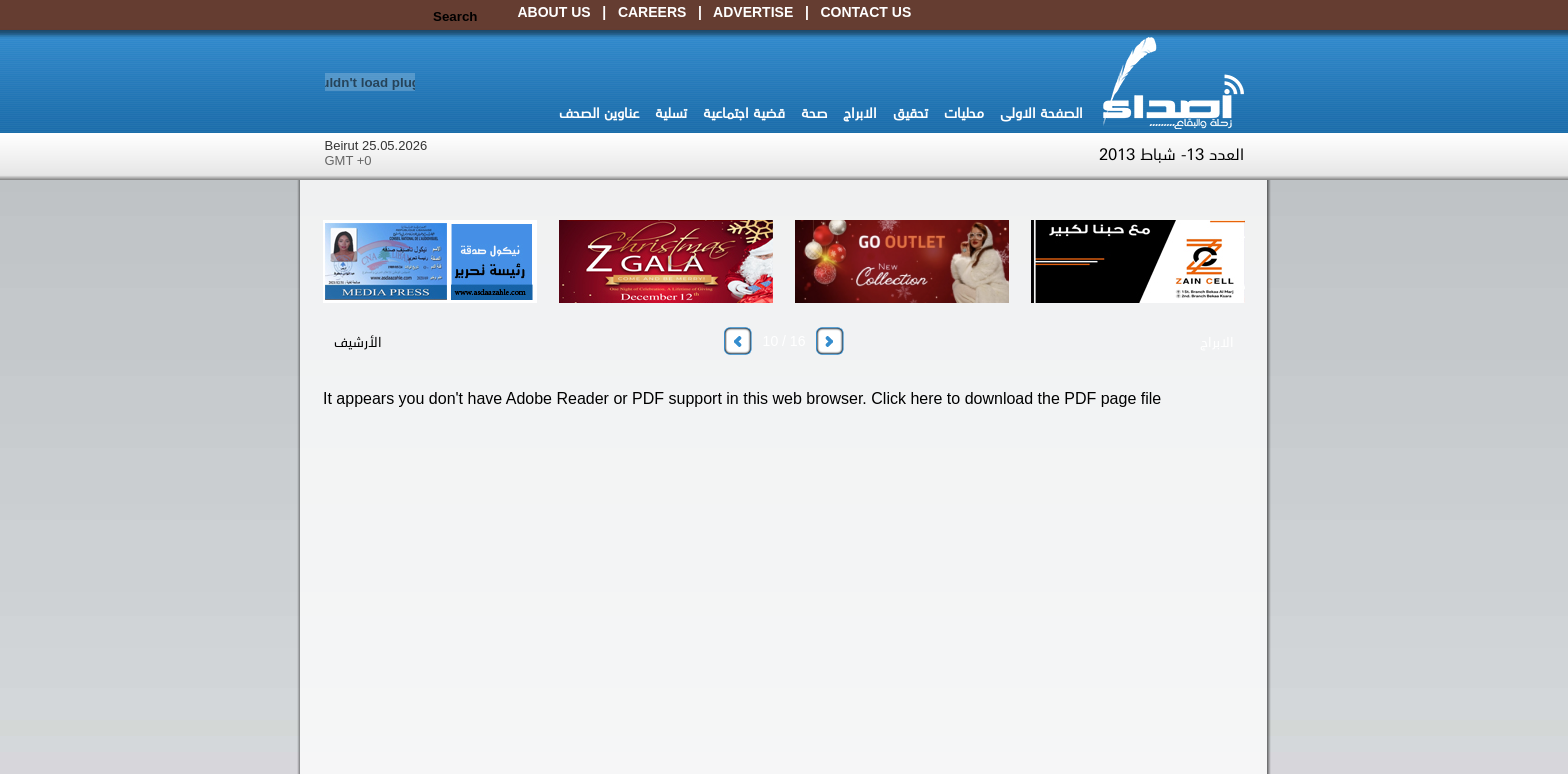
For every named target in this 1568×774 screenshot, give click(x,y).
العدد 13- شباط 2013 (1171, 153)
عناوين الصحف (599, 112)
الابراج (860, 112)
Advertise (753, 12)
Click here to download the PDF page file (1016, 398)
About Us (554, 12)
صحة (814, 112)
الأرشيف (358, 341)
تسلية (671, 112)
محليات (964, 112)
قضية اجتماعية (744, 112)
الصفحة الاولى (1041, 112)
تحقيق (910, 112)
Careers (652, 12)
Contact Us (866, 12)
